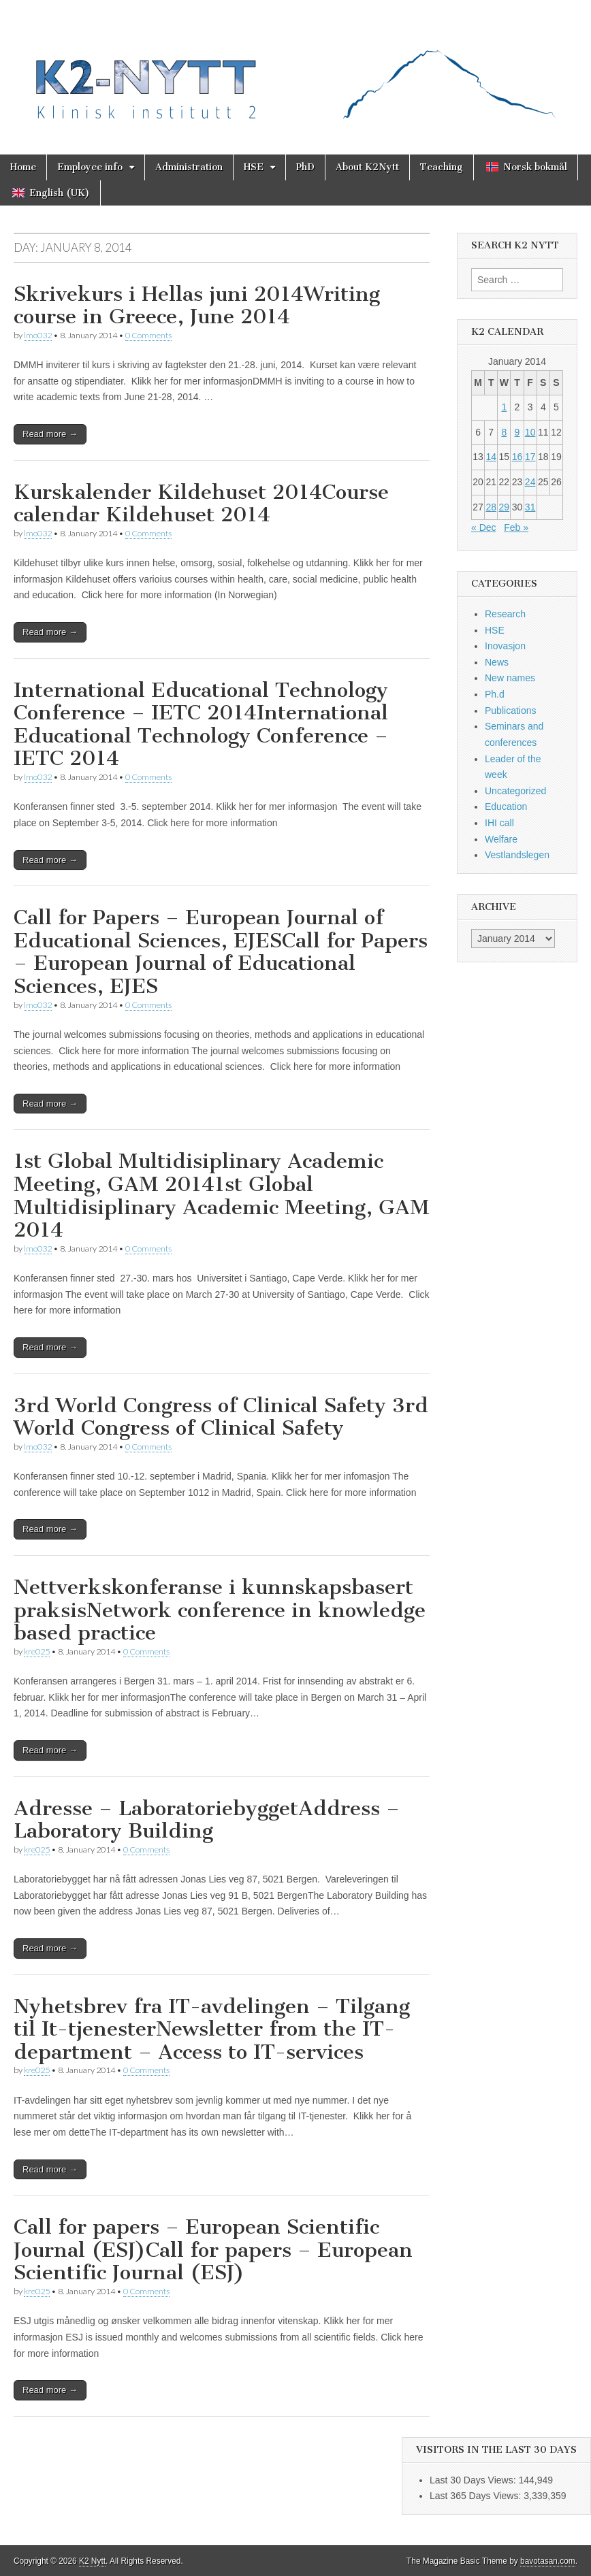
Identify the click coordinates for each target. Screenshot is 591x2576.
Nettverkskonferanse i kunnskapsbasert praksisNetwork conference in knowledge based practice (220, 1610)
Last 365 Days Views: (477, 2495)
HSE (253, 167)
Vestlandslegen (517, 854)
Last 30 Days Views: (474, 2480)
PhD (305, 167)
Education (506, 806)
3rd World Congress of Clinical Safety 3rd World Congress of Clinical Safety (221, 1417)
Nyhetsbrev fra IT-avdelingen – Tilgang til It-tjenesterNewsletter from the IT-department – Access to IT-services (212, 2029)
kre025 (37, 1651)
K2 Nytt (92, 2561)
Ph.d (495, 694)
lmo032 (38, 335)
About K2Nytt (367, 167)
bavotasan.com (547, 2561)
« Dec (483, 527)
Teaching (441, 167)
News (497, 662)
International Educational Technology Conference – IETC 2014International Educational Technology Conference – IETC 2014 (201, 724)
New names (510, 677)
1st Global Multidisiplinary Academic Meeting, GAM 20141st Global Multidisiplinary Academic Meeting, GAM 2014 (222, 1195)
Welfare (501, 839)
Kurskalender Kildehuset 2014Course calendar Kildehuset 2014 (201, 503)
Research (505, 613)
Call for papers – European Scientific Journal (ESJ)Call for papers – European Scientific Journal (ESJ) (213, 2250)
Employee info (90, 167)
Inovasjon (505, 645)
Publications (511, 710)
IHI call (499, 822)
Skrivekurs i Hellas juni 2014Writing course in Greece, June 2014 (197, 305)
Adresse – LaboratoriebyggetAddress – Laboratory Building (207, 1820)
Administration (189, 167)
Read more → (50, 434)
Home (23, 167)
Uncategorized (515, 790)
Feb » (516, 527)
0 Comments (148, 335)
